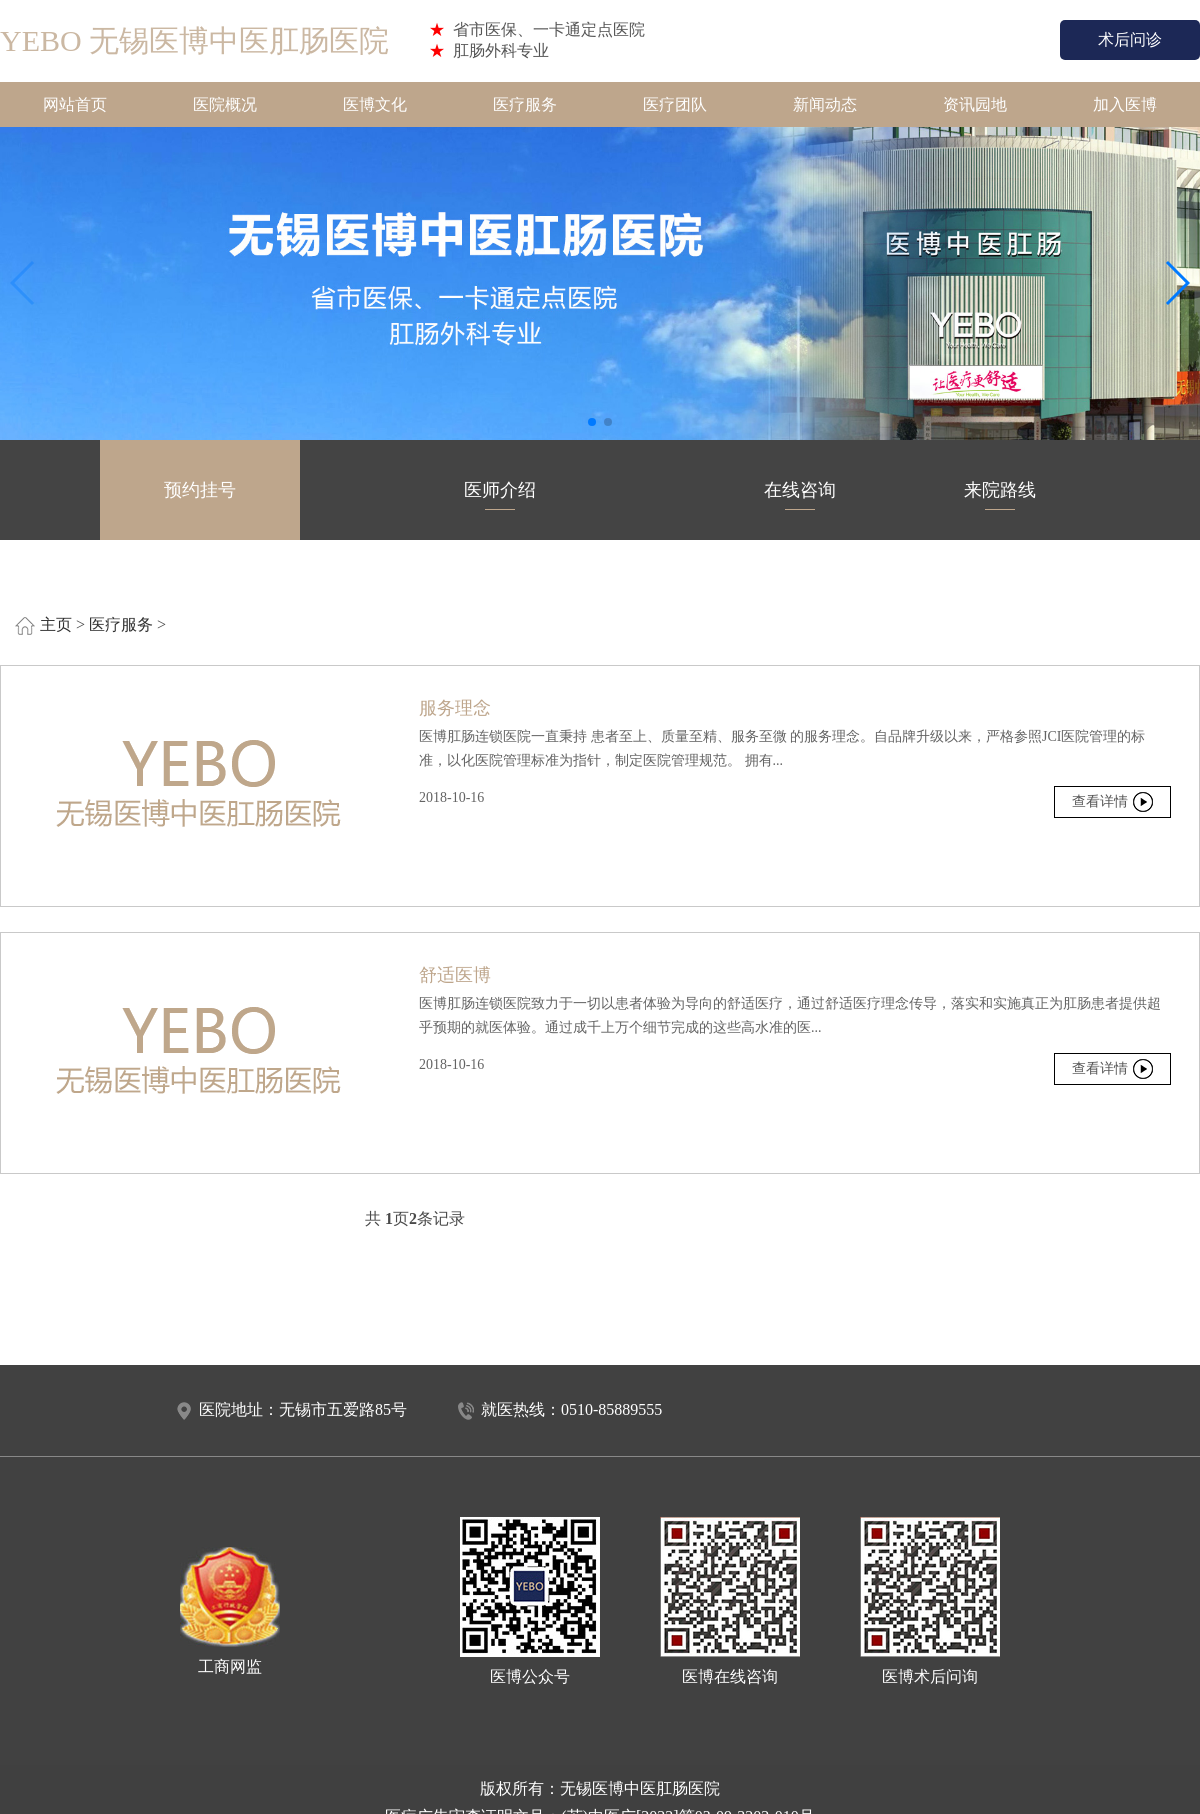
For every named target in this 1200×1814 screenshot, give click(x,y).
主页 (56, 624)
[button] (592, 422)
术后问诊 (1130, 39)
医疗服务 (525, 104)
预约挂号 (200, 495)
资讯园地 (975, 104)
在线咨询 (800, 495)
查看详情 (1100, 801)
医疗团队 (675, 104)
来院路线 (1000, 495)
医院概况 (225, 104)
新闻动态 (825, 104)
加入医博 (1125, 104)
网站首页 (75, 104)
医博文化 (375, 104)
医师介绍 (500, 495)
